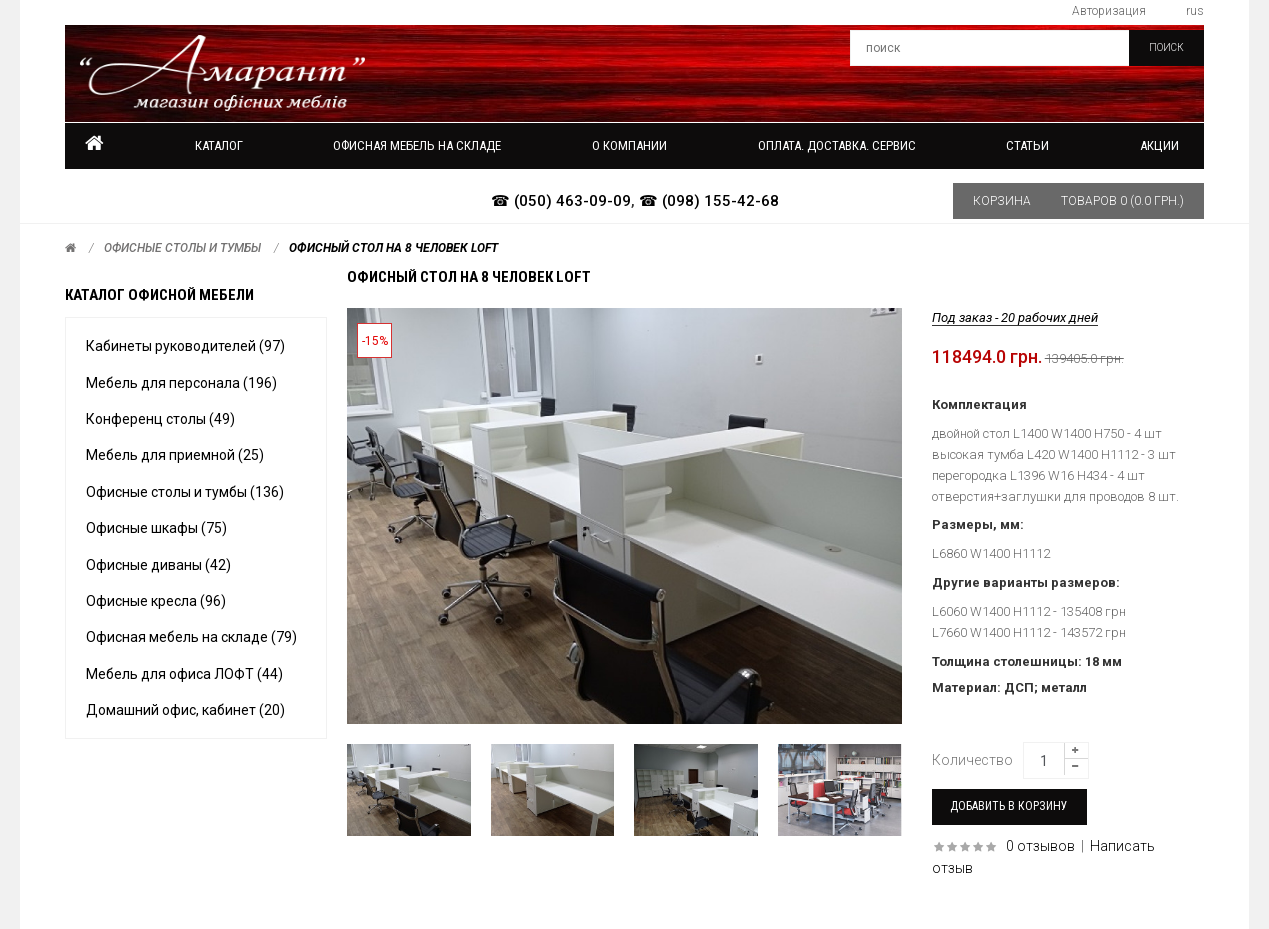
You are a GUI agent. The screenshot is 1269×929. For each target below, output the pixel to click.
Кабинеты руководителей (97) (185, 346)
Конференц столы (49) (160, 419)
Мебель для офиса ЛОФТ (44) (184, 674)
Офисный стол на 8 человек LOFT (393, 248)
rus (1195, 11)
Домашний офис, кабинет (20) (185, 710)
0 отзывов (1040, 846)
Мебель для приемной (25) (175, 455)
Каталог (219, 145)
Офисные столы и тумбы (182, 248)
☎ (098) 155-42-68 (709, 201)
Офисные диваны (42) (158, 565)
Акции (1159, 145)
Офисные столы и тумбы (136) (185, 492)
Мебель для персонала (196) (181, 383)
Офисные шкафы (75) (156, 528)
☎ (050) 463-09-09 (561, 201)
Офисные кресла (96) (156, 601)
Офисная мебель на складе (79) (191, 637)
